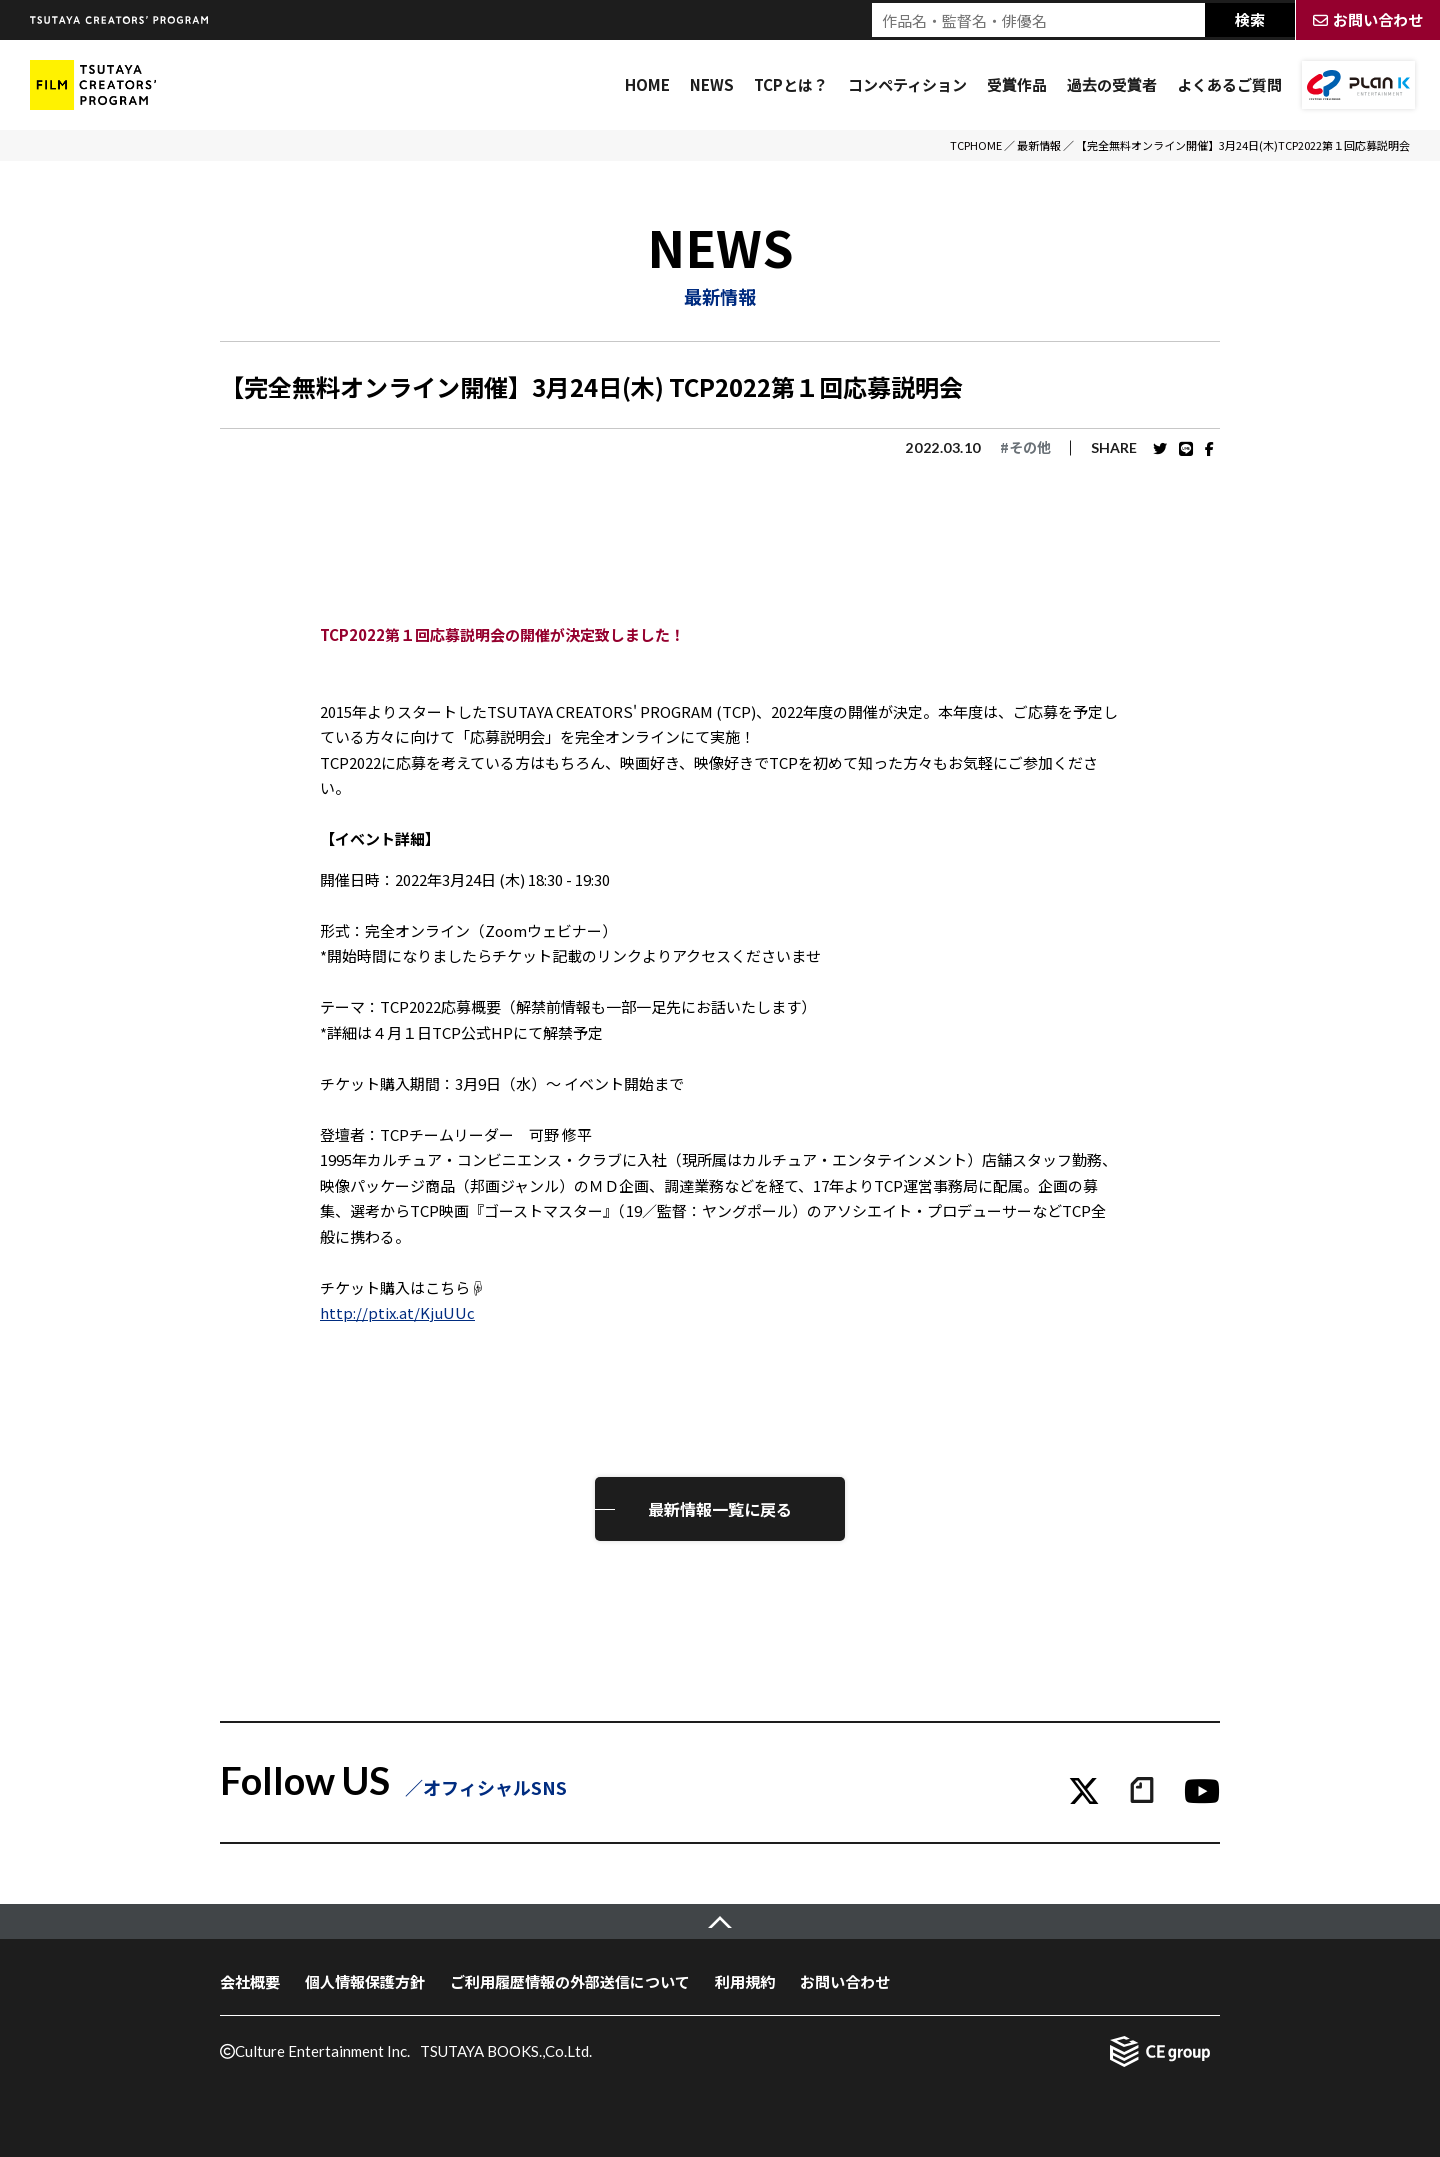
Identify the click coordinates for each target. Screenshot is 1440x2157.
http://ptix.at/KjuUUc (397, 1312)
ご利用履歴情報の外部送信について (570, 1981)
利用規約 (745, 1981)
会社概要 (250, 1981)
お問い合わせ (845, 1981)
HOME (647, 84)
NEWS (712, 84)
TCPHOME (976, 145)
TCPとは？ (791, 84)
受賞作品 (1017, 84)
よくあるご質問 (1229, 84)
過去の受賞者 (1112, 84)
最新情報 (1039, 145)
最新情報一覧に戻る (720, 1509)
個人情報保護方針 (365, 1981)
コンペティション (907, 84)
